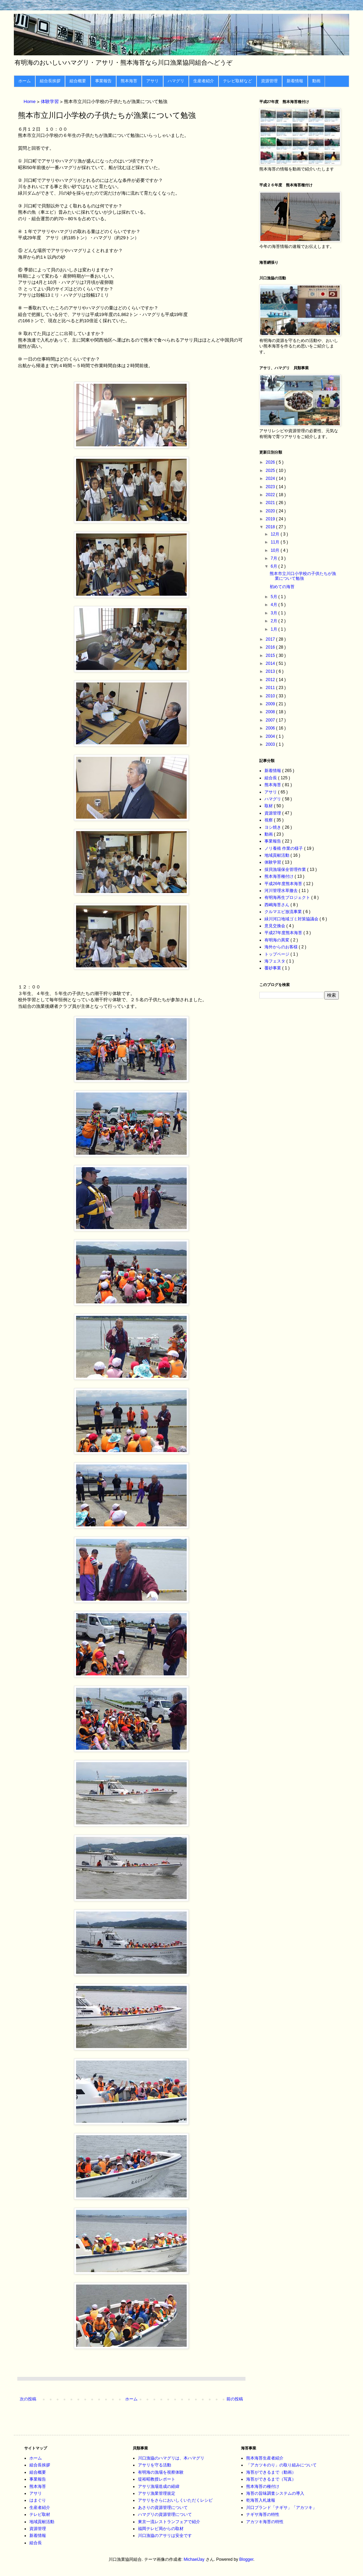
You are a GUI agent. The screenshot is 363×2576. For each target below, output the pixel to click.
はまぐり (37, 2500)
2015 (271, 655)
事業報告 (103, 80)
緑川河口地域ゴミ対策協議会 (291, 919)
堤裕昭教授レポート (156, 2479)
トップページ (277, 954)
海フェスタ (275, 961)
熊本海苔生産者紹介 (264, 2458)
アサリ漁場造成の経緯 (158, 2486)
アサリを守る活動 (154, 2465)
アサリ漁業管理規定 (156, 2493)
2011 (271, 687)
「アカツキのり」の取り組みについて (281, 2465)
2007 (271, 720)
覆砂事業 (273, 968)
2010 (271, 696)
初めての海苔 (282, 586)
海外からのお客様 (281, 947)
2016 (271, 647)
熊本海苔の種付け (262, 2486)
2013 (271, 671)
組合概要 (77, 80)
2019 (271, 519)
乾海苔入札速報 (260, 2500)
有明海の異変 (277, 940)
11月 (276, 542)
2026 (271, 462)
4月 (274, 604)
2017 (271, 639)
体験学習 (50, 101)
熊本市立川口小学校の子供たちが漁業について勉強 (303, 576)
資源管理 (269, 80)
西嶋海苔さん (277, 904)
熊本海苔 (129, 80)
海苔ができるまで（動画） (271, 2472)
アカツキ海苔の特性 (264, 2521)
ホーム (24, 80)
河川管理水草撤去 (281, 890)
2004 (271, 736)
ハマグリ (176, 80)
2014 (271, 663)
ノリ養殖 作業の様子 (284, 848)
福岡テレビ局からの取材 (161, 2528)
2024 (271, 478)
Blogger (246, 2559)
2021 (271, 502)
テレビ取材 (39, 2514)
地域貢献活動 (277, 855)
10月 (276, 550)
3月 (274, 613)
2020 (271, 511)
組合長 (271, 777)
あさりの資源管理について (163, 2507)
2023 (271, 486)
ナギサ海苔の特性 (262, 2514)
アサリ (152, 80)
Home (30, 101)
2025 (271, 470)
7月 (274, 558)
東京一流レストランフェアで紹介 (169, 2521)
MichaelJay (194, 2559)
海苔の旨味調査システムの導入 (275, 2493)
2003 (271, 744)
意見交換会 (275, 925)
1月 (274, 629)
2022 (271, 494)
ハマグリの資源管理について (165, 2514)
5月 (274, 596)
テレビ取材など (237, 80)
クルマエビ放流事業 (283, 911)
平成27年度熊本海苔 (284, 932)
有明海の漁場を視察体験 (161, 2472)
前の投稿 (234, 2399)
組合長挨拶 (50, 80)
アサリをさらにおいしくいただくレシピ (175, 2500)
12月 (276, 534)
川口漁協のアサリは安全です (165, 2535)
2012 (271, 679)
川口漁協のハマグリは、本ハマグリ (171, 2458)
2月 (274, 621)
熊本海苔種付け (279, 876)
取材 (269, 805)
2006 (271, 728)
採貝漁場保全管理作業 (285, 869)
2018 (271, 526)
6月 (274, 566)
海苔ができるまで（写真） (271, 2479)
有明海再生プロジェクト (287, 897)
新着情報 (295, 80)
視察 (269, 820)
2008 (271, 711)
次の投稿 (28, 2399)
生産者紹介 (203, 80)
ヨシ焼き (273, 827)
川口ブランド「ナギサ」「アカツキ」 (281, 2507)
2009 (271, 703)
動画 (316, 80)
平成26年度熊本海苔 (284, 883)
